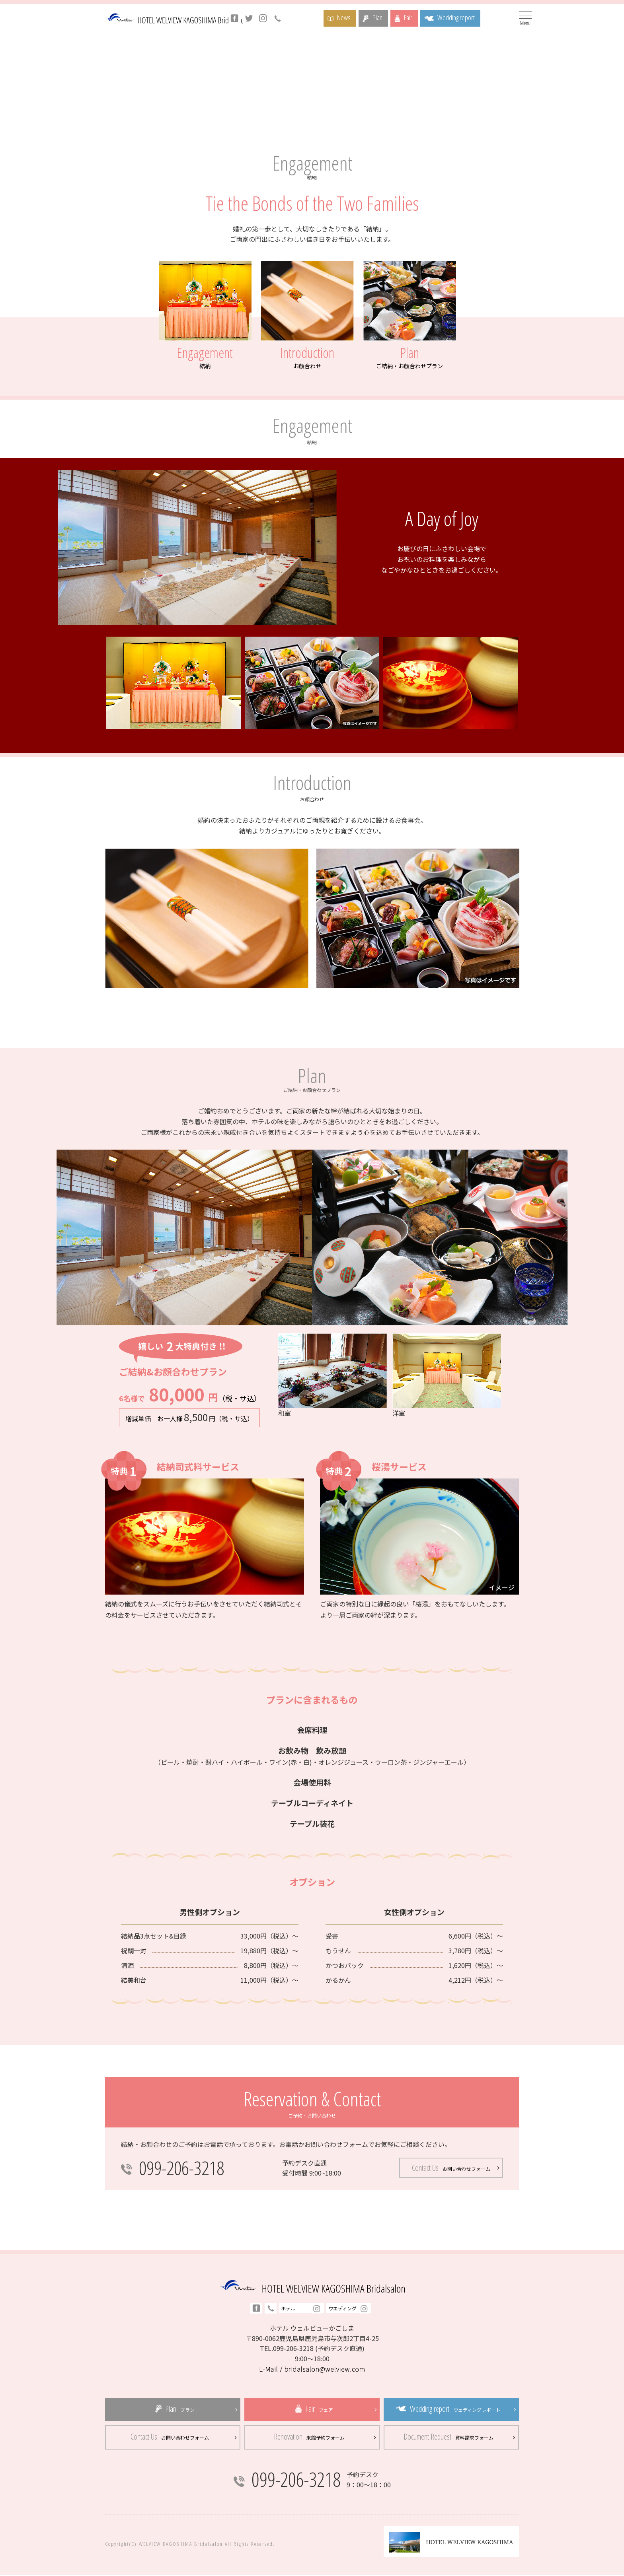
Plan (378, 17)
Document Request (448, 2437)
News (342, 17)
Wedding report (467, 17)
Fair (412, 17)
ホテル (301, 2309)
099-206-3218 (183, 2168)
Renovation (309, 2437)
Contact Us (451, 2168)
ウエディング (348, 2309)
